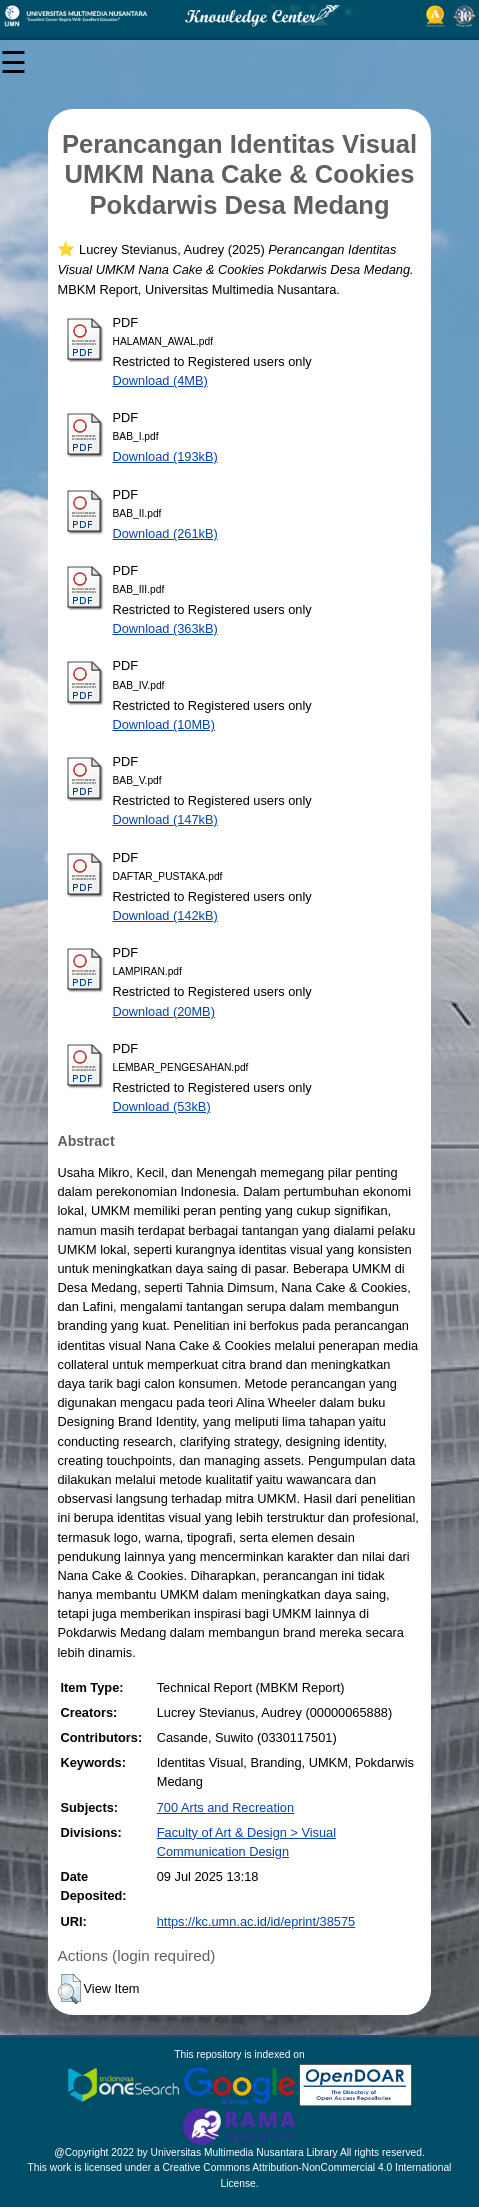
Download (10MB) (163, 724)
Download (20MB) (163, 1011)
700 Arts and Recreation (225, 1807)
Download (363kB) (164, 628)
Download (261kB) (164, 533)
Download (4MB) (159, 380)
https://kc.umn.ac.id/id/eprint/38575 (256, 1921)
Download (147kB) (164, 819)
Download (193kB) (164, 456)
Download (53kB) (161, 1106)
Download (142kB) (164, 915)
